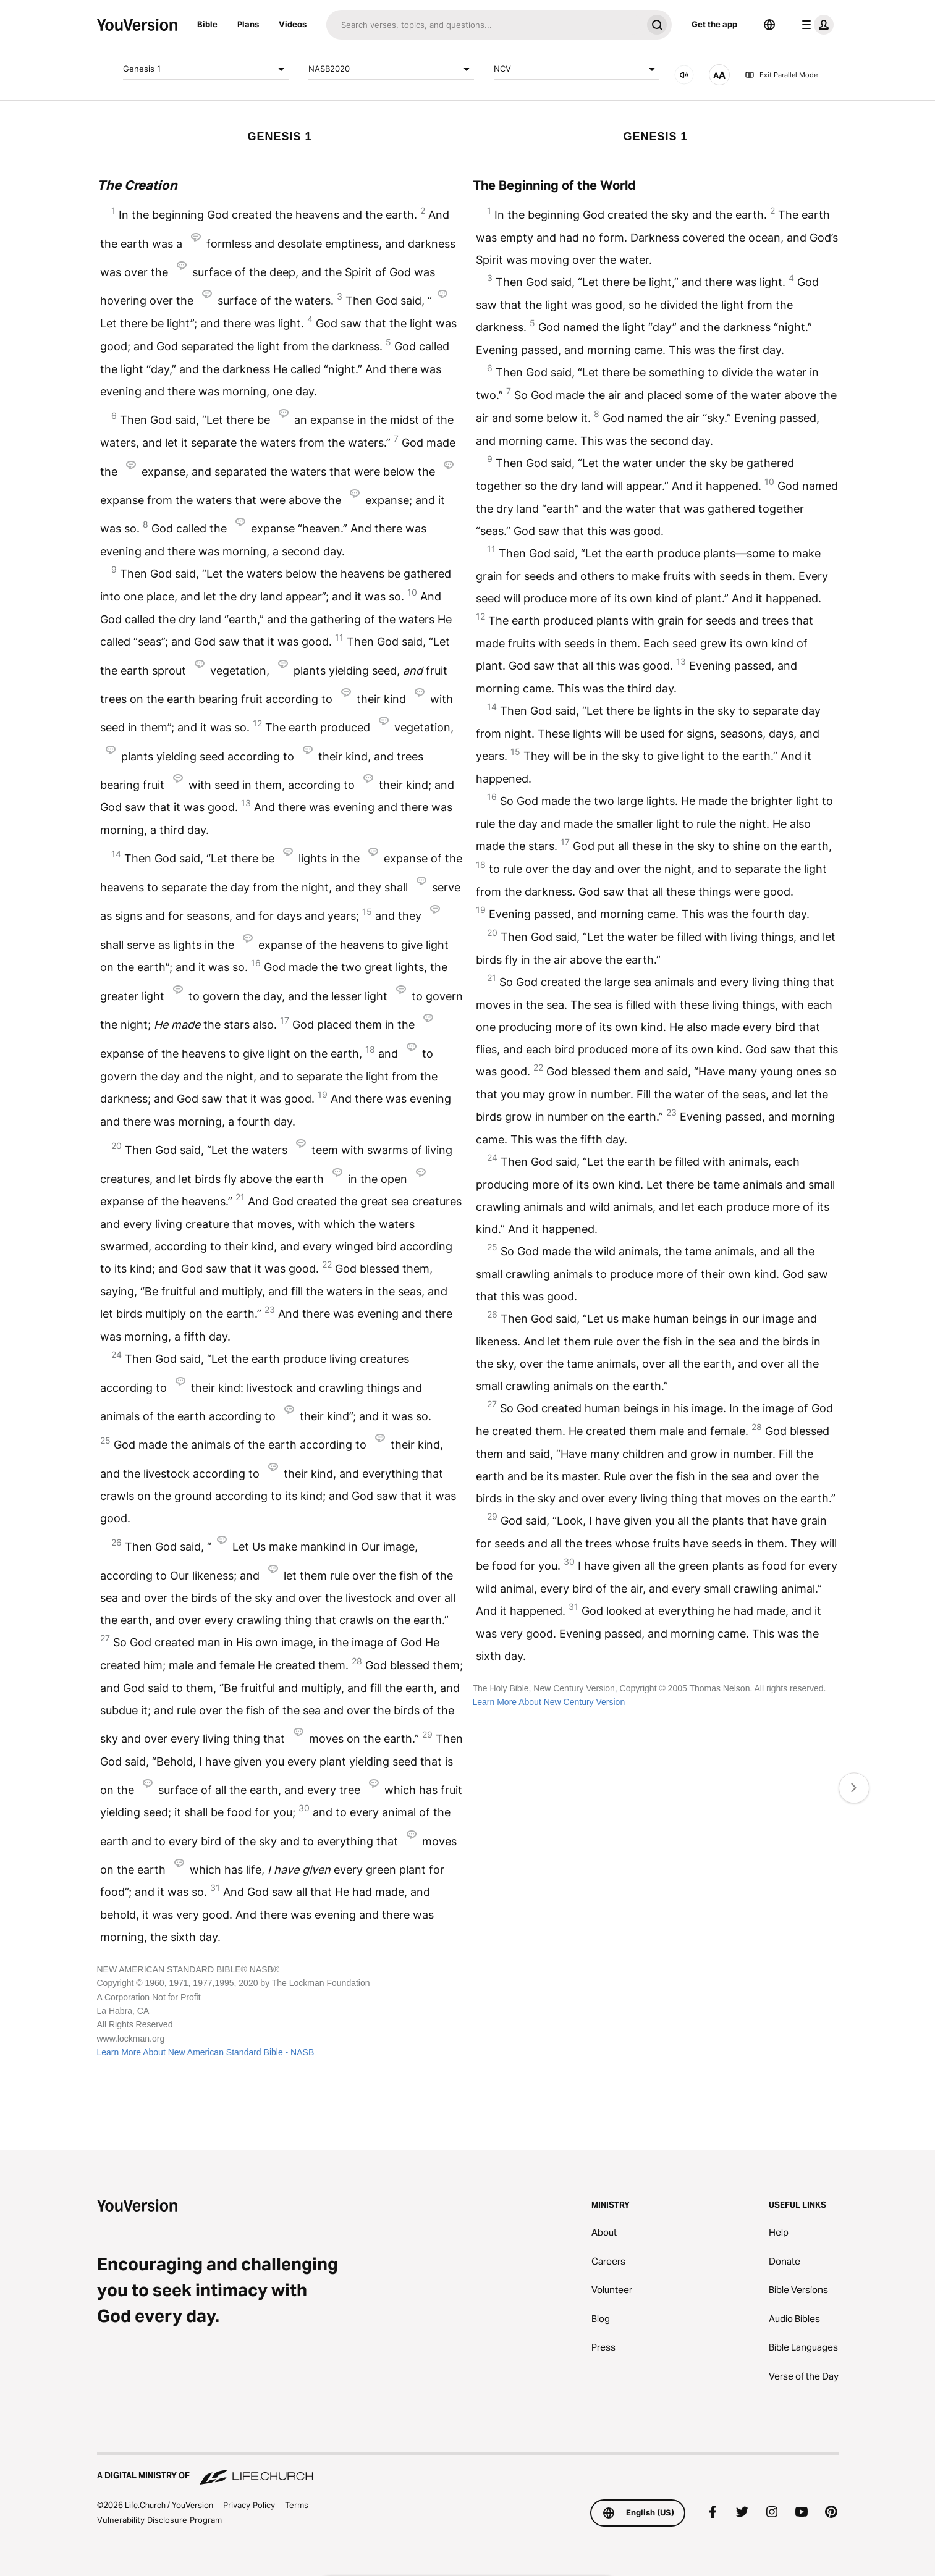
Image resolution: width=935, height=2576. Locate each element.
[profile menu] (815, 24)
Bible (207, 24)
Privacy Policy (249, 2505)
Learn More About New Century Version (549, 1702)
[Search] (484, 25)
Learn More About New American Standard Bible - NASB (206, 2052)
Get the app (714, 24)
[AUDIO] (684, 75)
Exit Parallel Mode (781, 75)
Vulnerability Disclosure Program (159, 2520)
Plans (248, 24)
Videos (293, 24)
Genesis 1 (206, 69)
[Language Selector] (769, 24)
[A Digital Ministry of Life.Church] (468, 2470)
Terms (296, 2505)
